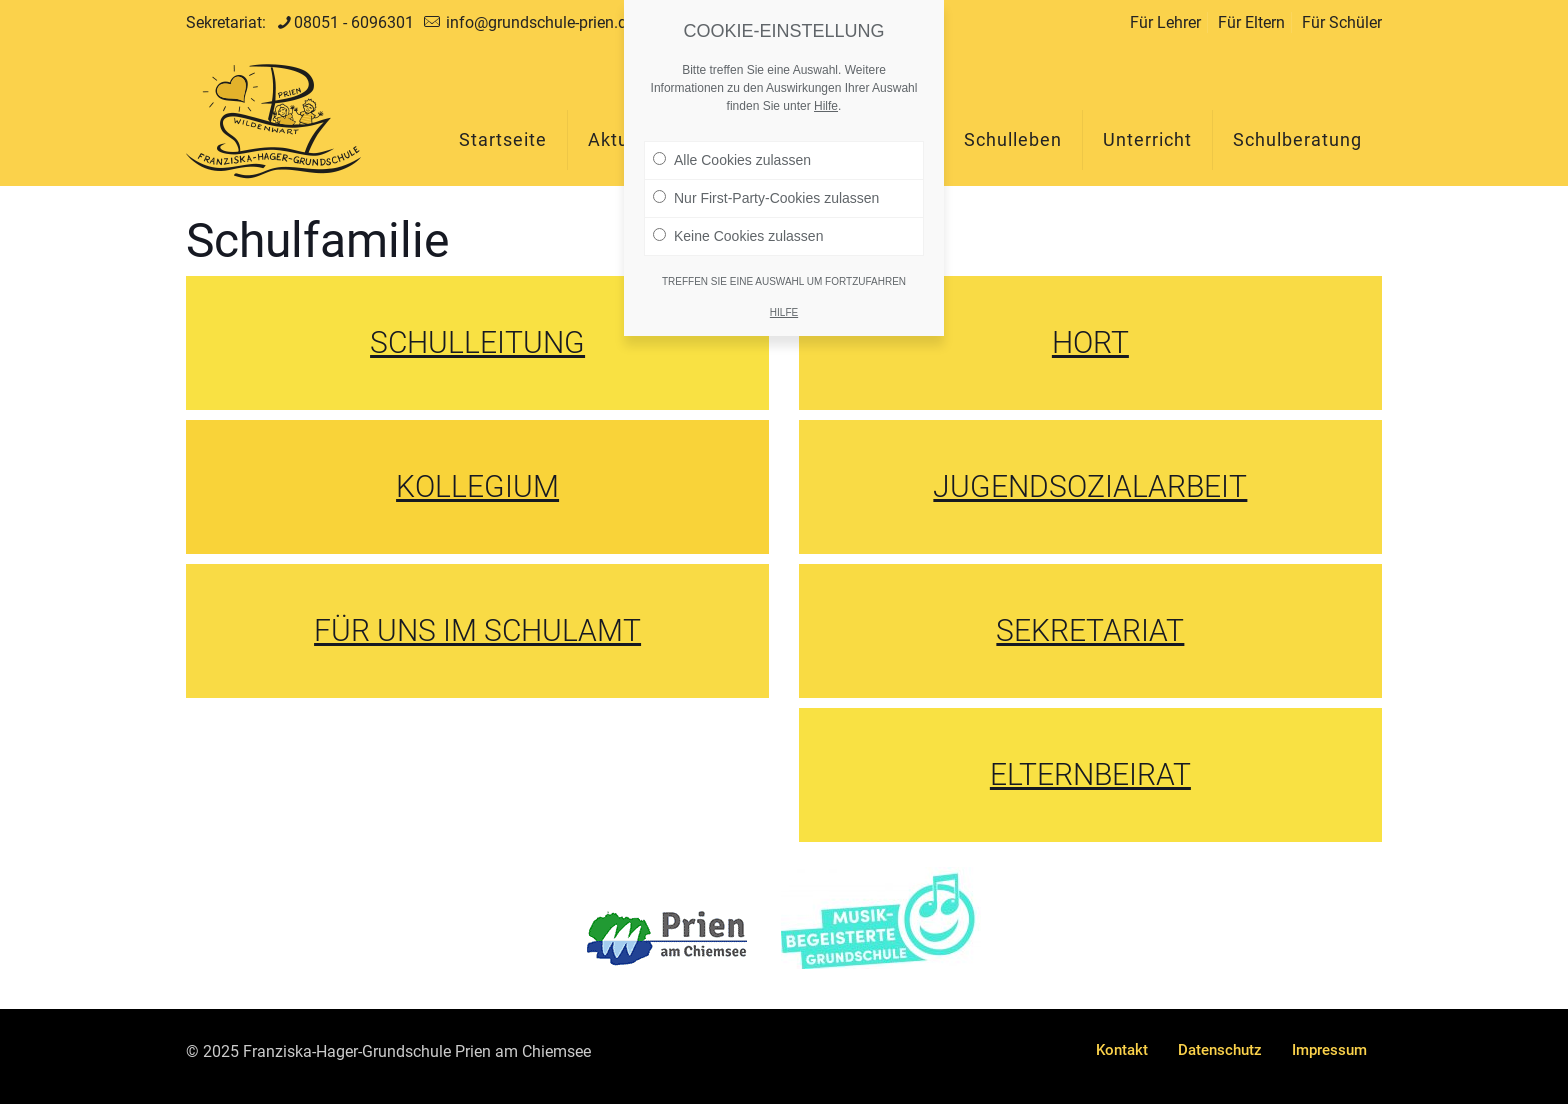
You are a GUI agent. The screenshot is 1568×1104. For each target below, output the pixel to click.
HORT (1090, 342)
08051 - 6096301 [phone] (354, 22)
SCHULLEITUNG (477, 342)
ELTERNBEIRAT (1090, 774)
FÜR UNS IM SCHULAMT (477, 630)
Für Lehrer (1165, 22)
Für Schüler (1342, 22)
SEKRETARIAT (1090, 630)
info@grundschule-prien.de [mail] (538, 22)
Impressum (1329, 1050)
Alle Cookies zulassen (732, 151)
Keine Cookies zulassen (738, 227)
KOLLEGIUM (477, 486)
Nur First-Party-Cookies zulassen (766, 189)
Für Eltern (1251, 22)
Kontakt (1122, 1050)
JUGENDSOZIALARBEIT (1090, 486)
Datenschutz (1220, 1050)
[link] (667, 938)
